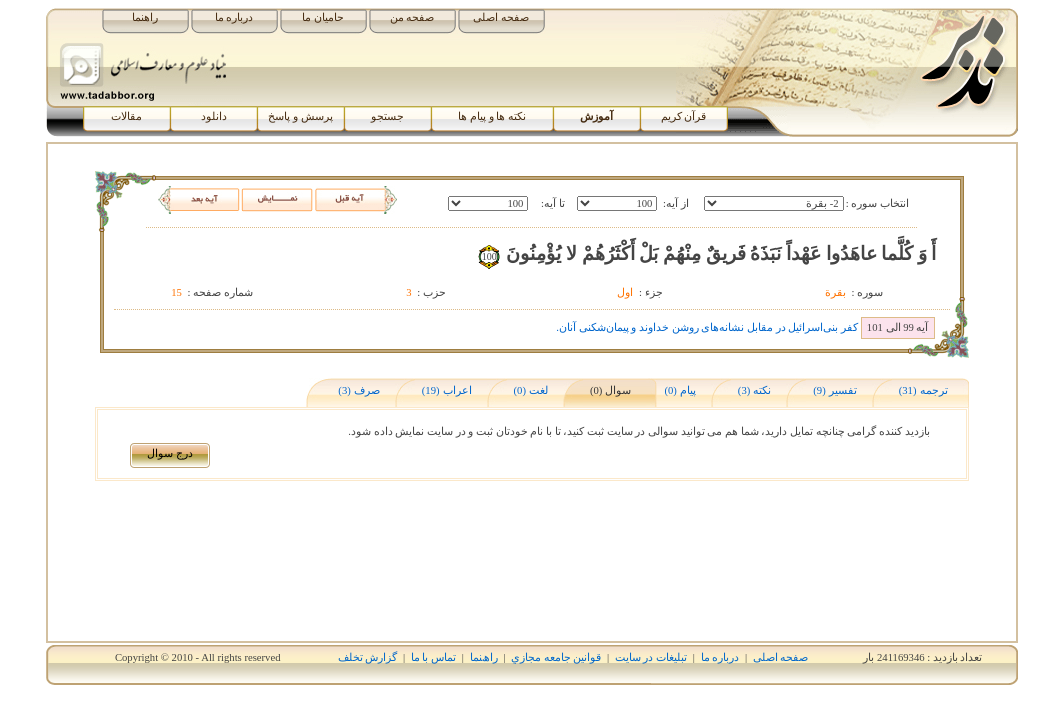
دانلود (214, 116)
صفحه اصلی (501, 17)
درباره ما (234, 17)
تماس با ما (433, 657)
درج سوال (170, 453)
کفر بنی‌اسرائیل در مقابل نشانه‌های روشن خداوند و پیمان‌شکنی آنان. (707, 327)
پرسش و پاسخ (300, 116)
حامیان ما (323, 17)
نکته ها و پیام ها (492, 116)
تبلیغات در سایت (651, 657)
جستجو (387, 116)
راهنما (145, 17)
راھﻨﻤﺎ (484, 657)
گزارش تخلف (368, 657)
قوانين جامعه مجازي (556, 657)
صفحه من (412, 17)
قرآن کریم (684, 116)
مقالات (126, 116)
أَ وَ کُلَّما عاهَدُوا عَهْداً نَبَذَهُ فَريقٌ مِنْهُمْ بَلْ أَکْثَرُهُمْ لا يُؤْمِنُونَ (721, 253)
